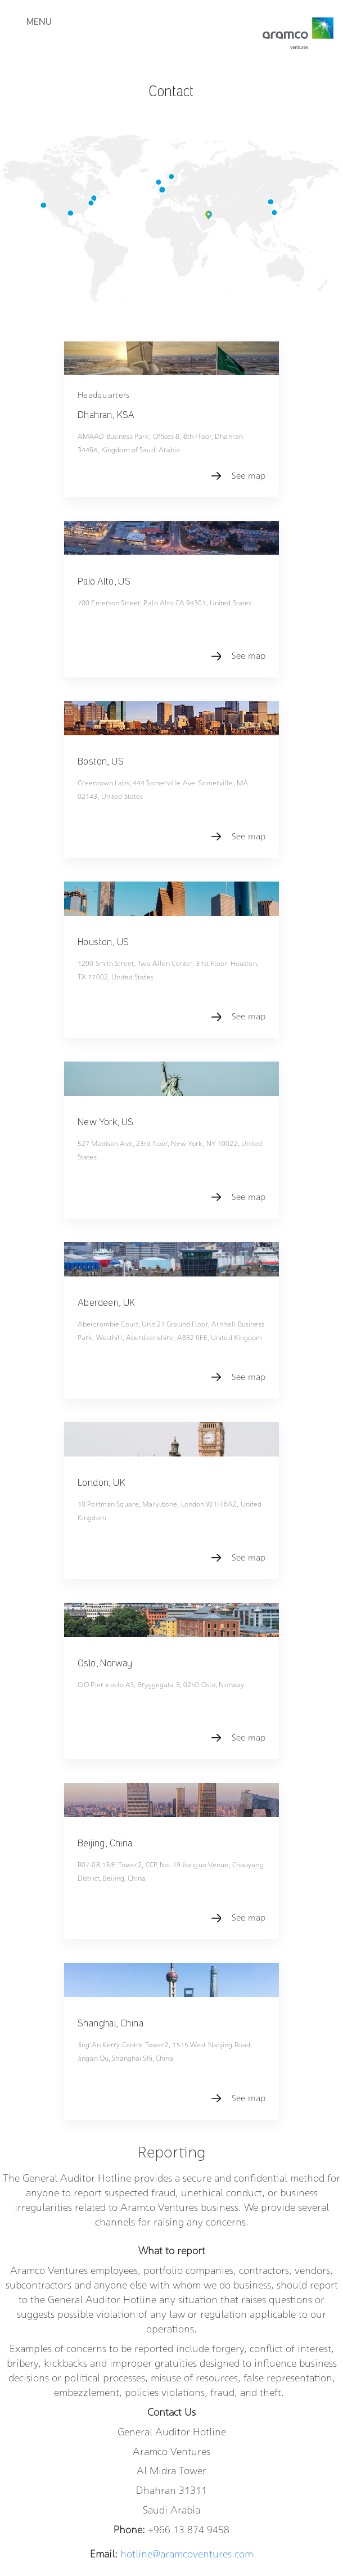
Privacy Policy (162, 2489)
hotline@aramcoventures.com (185, 2291)
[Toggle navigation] (34, 31)
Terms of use (213, 2489)
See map (249, 461)
